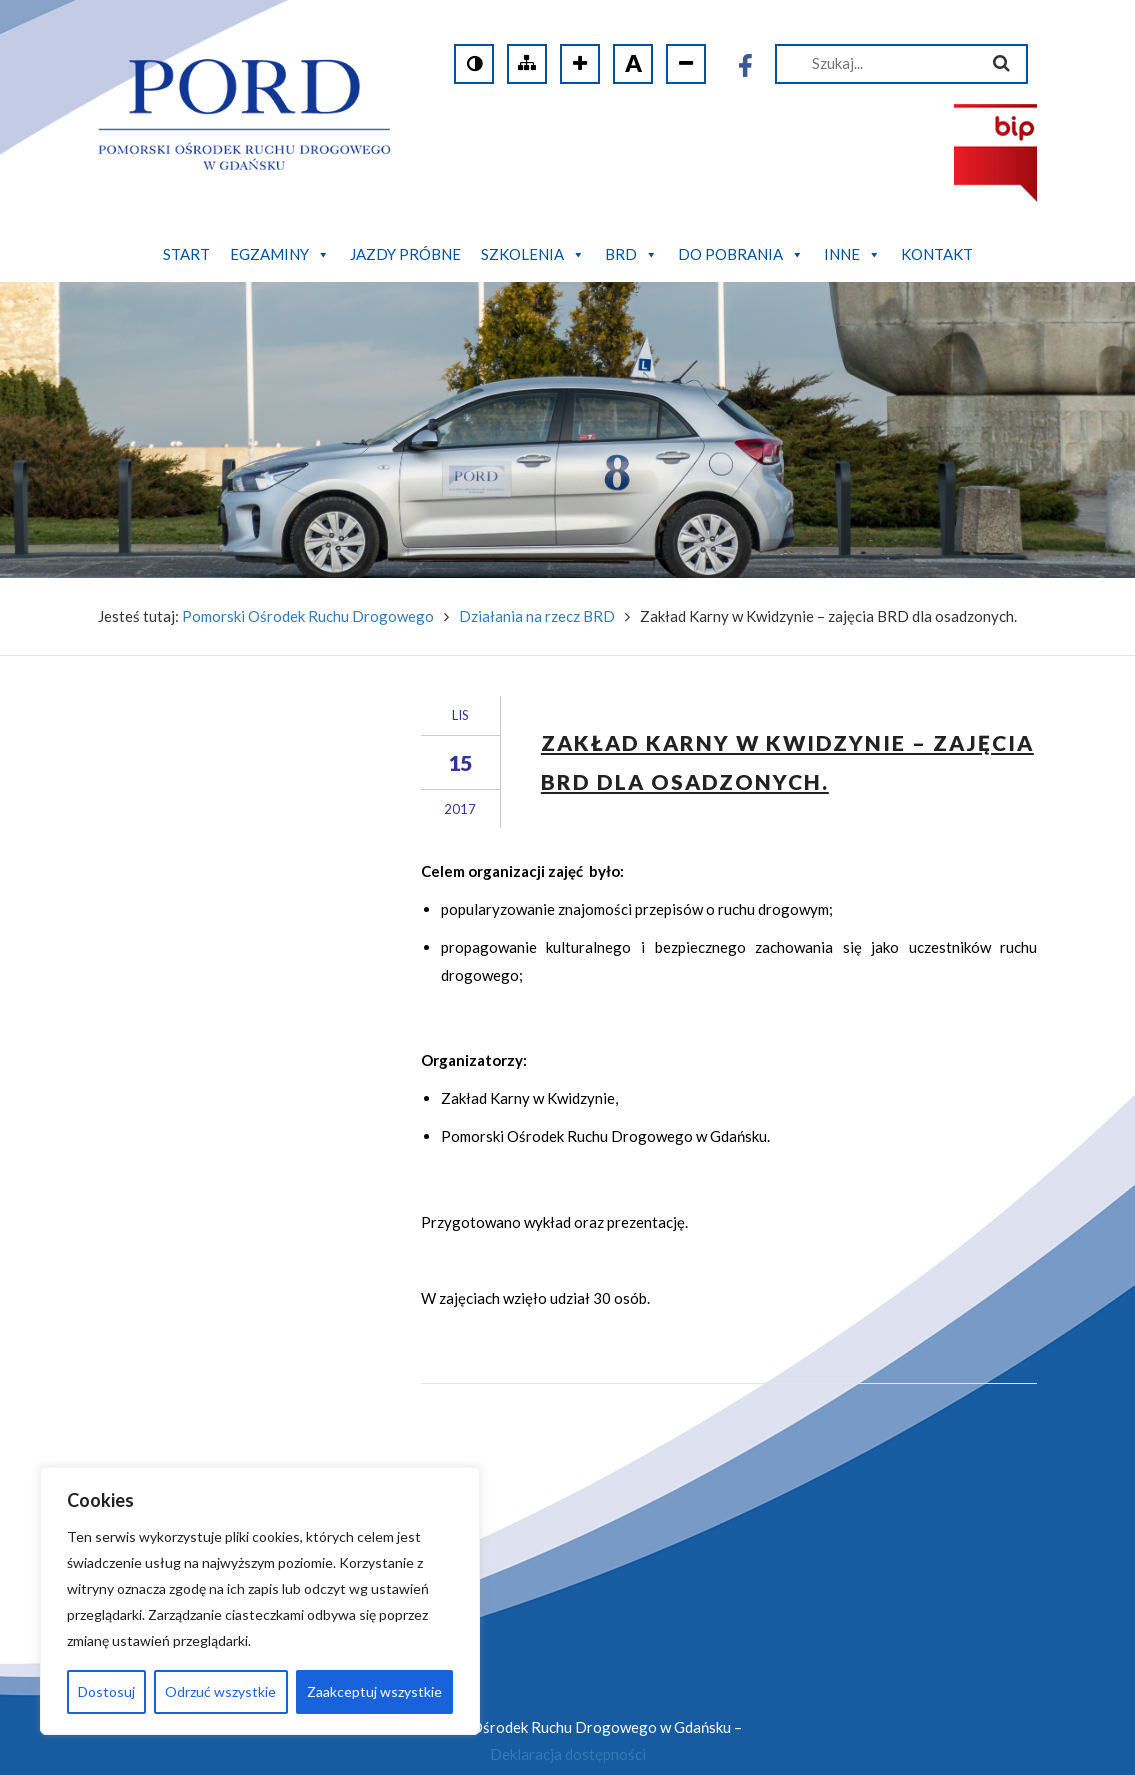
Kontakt (937, 254)
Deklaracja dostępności (568, 1726)
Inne (852, 254)
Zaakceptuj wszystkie (374, 1691)
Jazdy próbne (405, 254)
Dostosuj (106, 1691)
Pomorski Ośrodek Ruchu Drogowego (308, 587)
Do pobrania (741, 254)
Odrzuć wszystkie (220, 1691)
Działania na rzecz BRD (537, 587)
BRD (631, 254)
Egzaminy (280, 254)
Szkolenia (533, 254)
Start (186, 254)
